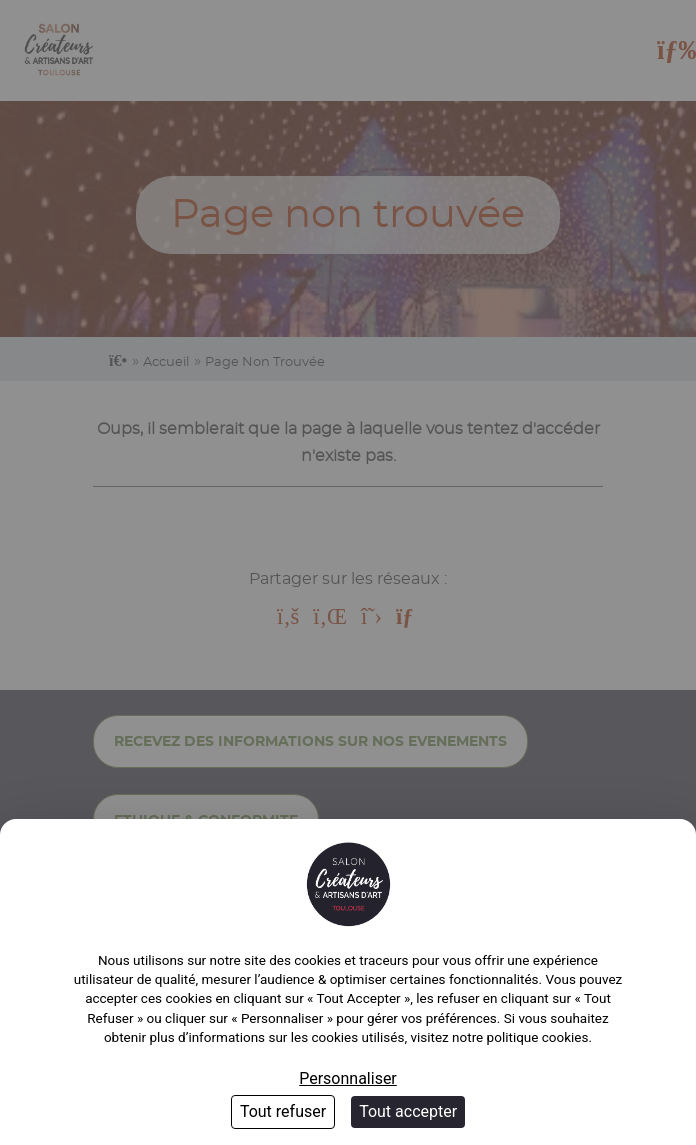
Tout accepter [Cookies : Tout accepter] (408, 1111)
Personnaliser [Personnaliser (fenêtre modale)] (348, 1078)
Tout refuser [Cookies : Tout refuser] (283, 1111)
